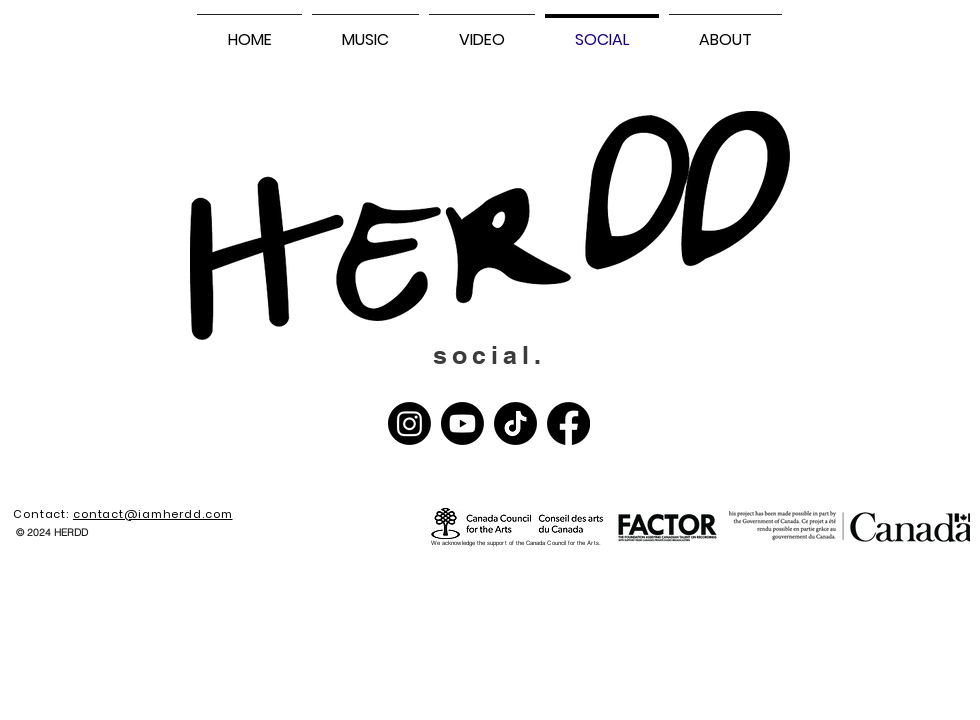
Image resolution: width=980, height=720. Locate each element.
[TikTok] (515, 423)
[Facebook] (568, 423)
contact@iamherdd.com (153, 514)
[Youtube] (462, 423)
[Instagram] (409, 423)
